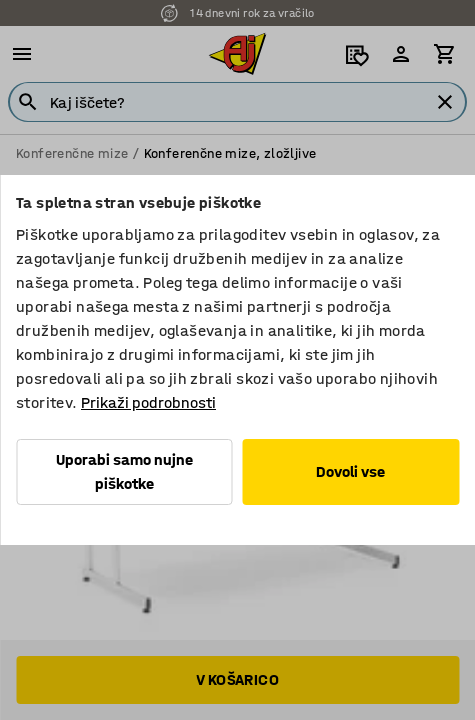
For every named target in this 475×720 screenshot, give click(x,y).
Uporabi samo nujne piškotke (124, 471)
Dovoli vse (350, 471)
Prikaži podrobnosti (148, 402)
